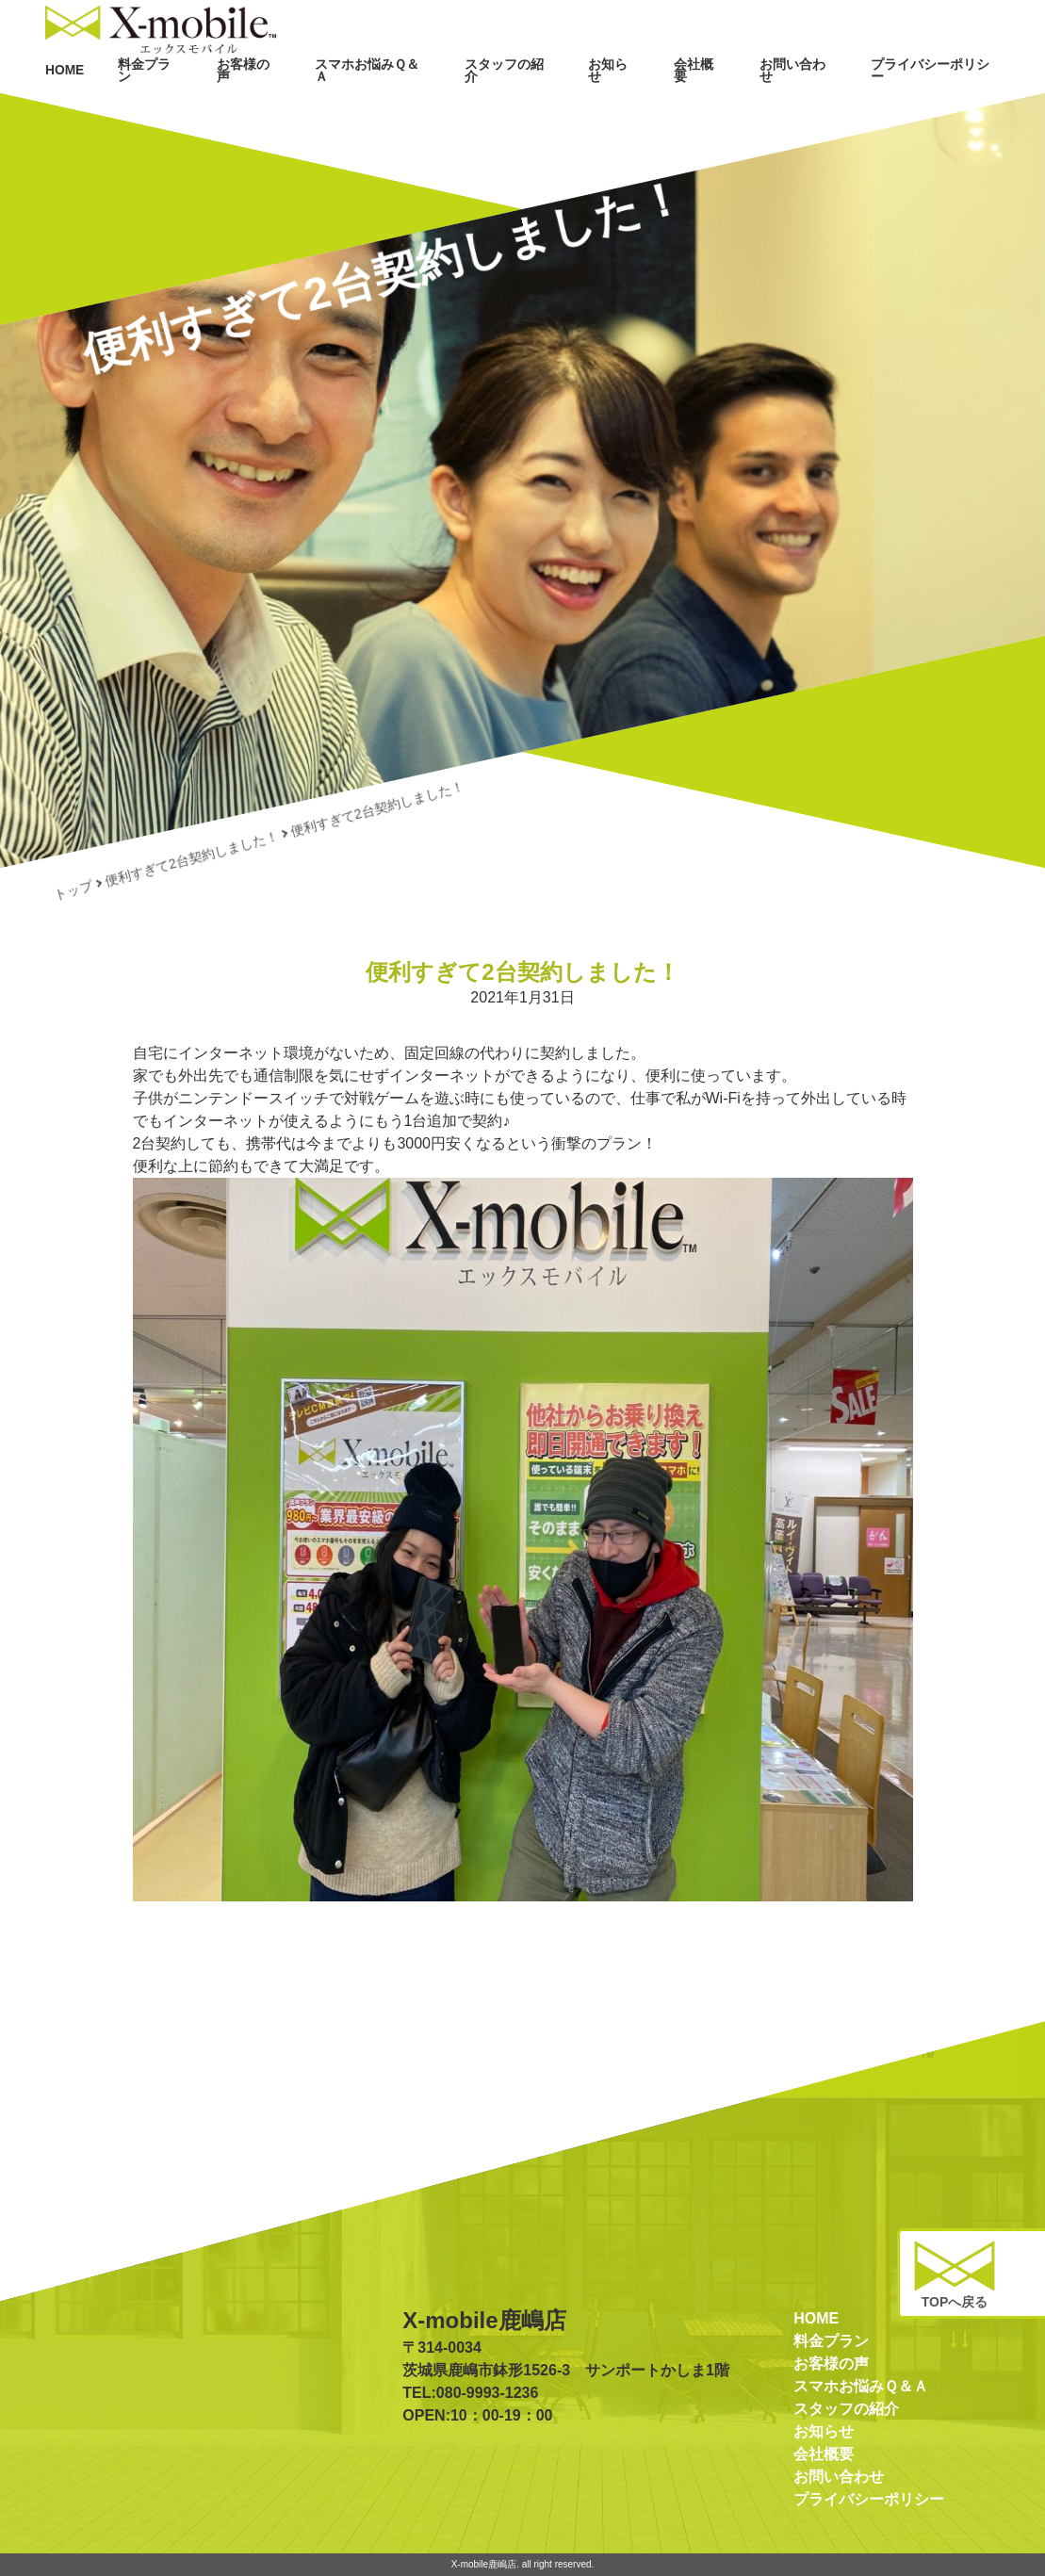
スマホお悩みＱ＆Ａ (429, 101)
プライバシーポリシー (943, 101)
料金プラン (226, 101)
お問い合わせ (819, 101)
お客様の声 (316, 101)
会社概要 (728, 101)
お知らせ (649, 101)
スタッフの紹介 (553, 101)
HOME (147, 101)
